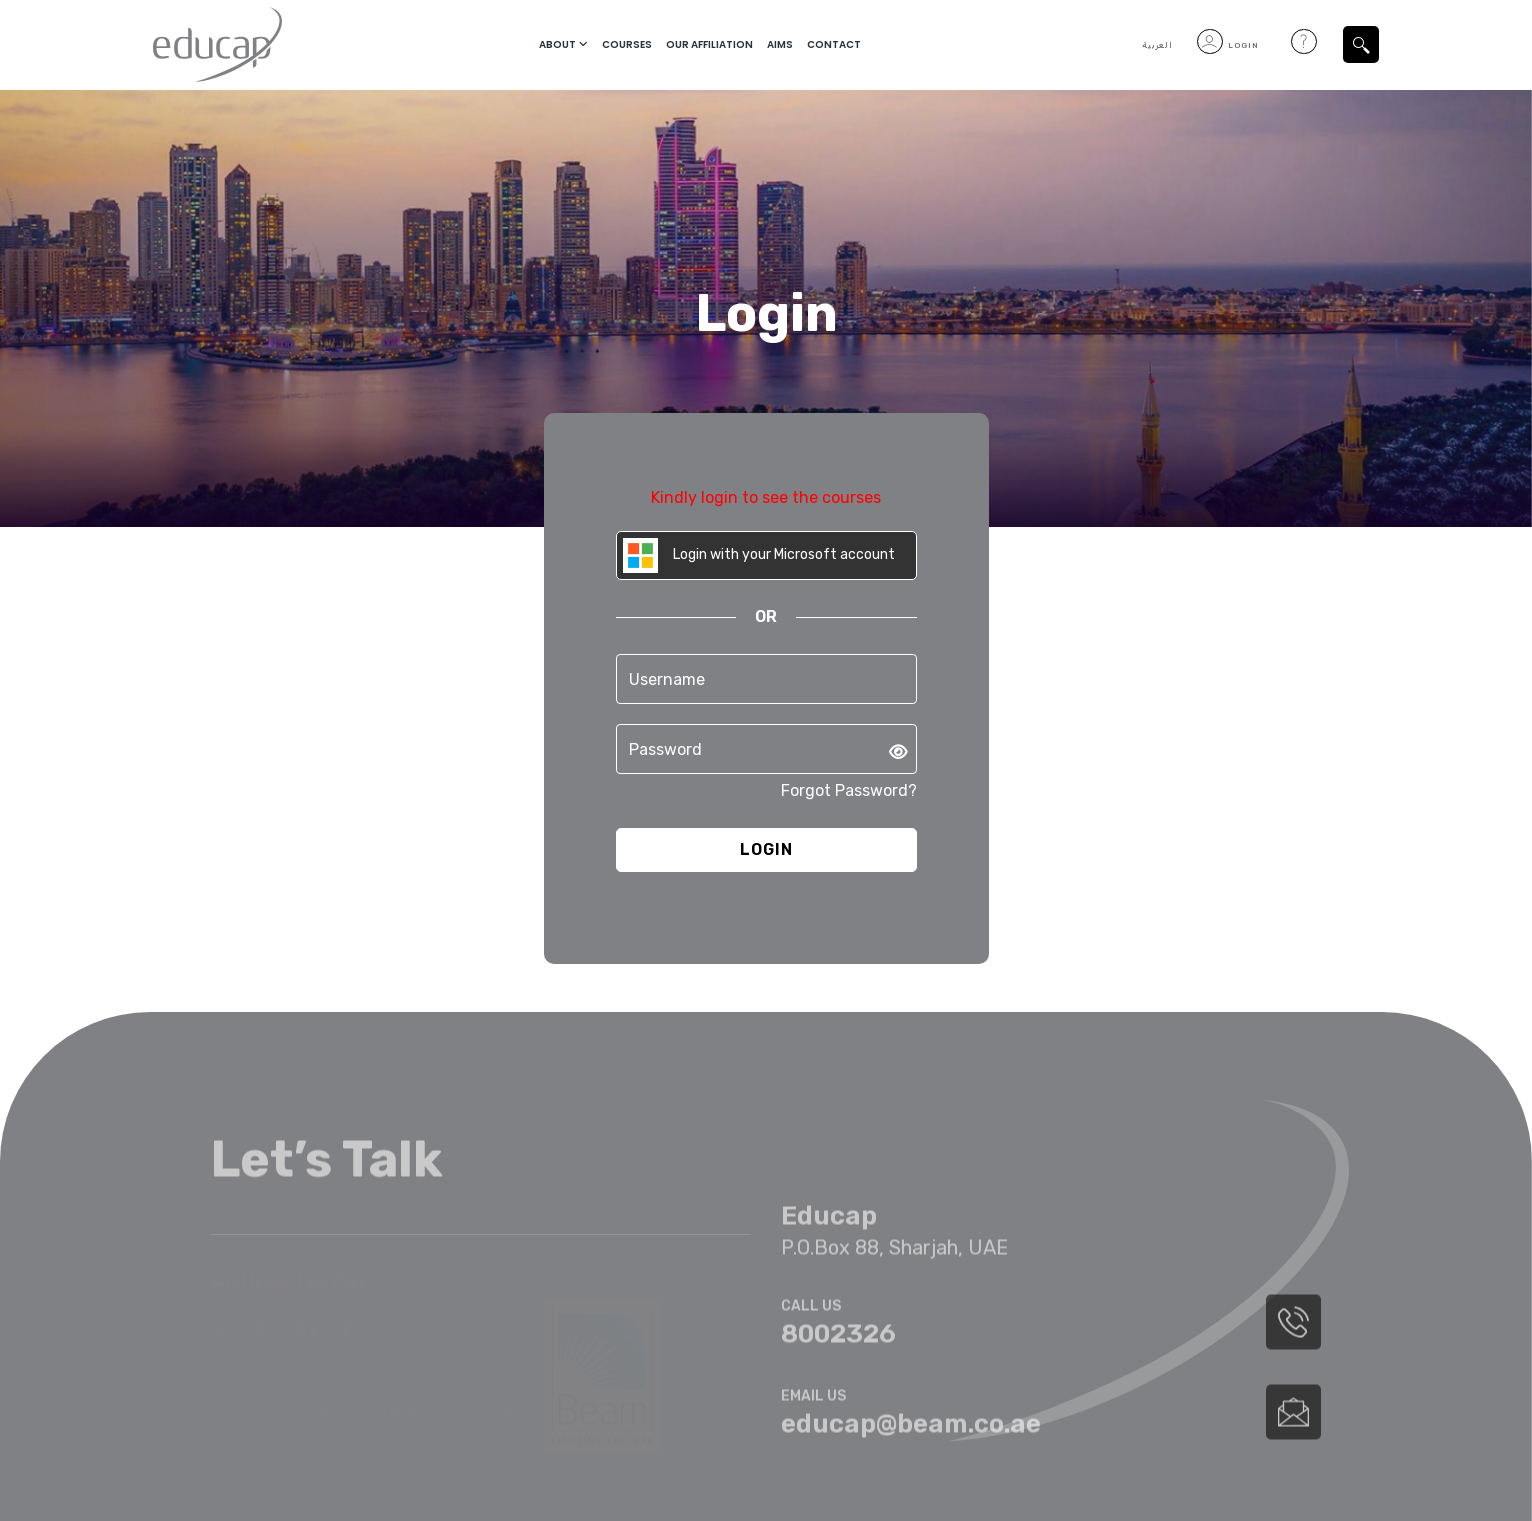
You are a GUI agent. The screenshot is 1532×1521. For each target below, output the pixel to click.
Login (1228, 45)
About (557, 44)
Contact (834, 44)
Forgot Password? (849, 790)
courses (627, 44)
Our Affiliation (709, 44)
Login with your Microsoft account (759, 555)
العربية (1157, 45)
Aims (780, 44)
